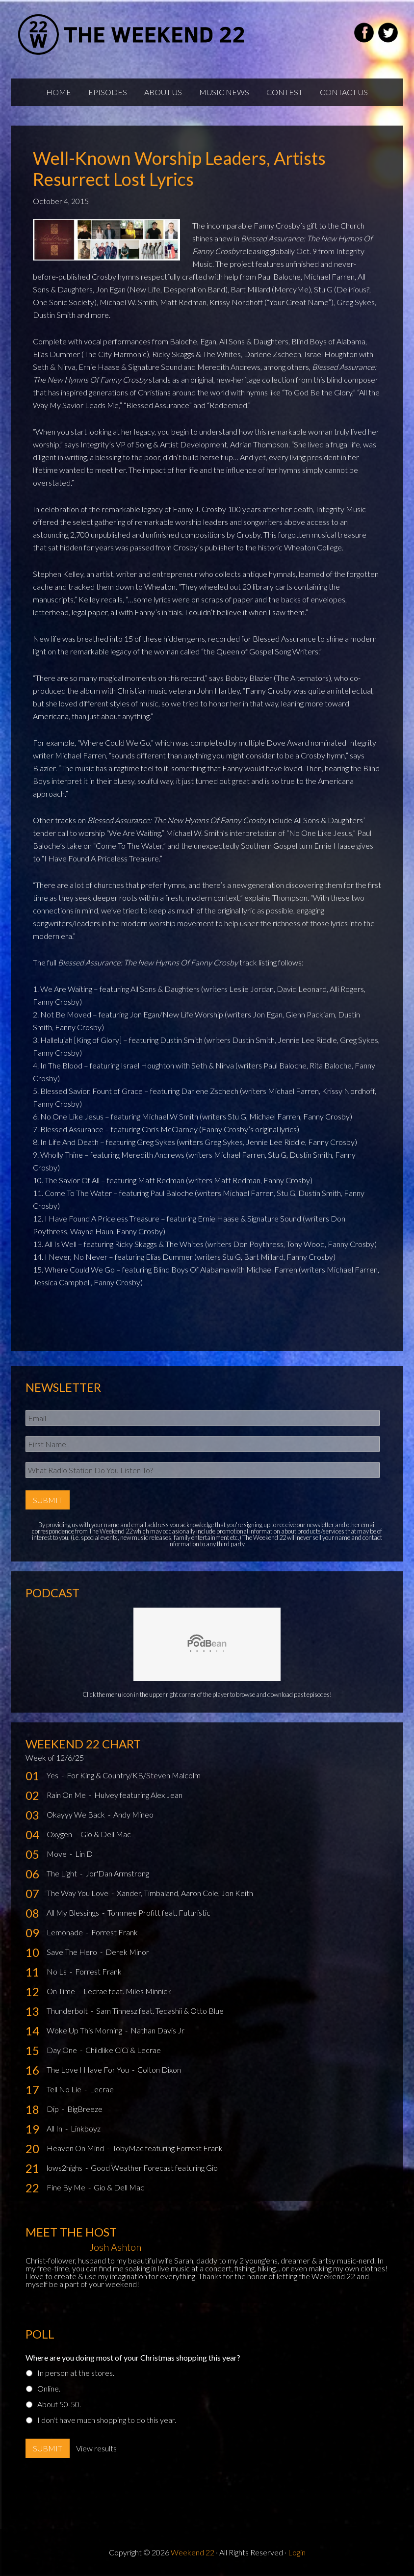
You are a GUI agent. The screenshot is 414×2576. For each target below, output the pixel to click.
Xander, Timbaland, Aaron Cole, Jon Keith (185, 1893)
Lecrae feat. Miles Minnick (127, 1991)
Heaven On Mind (76, 2148)
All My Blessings (74, 1912)
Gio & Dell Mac (105, 1834)
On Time (62, 1991)
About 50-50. (59, 2404)
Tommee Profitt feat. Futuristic (158, 1912)
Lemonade (65, 1932)
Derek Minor (127, 1951)
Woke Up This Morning (85, 2030)
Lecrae (102, 2089)
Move (57, 1853)
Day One (62, 2050)
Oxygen (60, 1834)
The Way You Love (78, 1893)
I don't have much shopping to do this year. (106, 2419)
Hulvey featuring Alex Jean (138, 1794)
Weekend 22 (192, 2552)
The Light (62, 1873)
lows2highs (65, 2167)
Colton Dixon (159, 2069)
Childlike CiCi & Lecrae (123, 2050)
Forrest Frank (114, 1932)
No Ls (57, 1971)
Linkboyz (86, 2128)
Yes (53, 1775)
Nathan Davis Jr (157, 2030)
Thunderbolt (68, 2010)
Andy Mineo (133, 1814)
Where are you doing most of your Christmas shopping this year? (133, 2357)
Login (297, 2552)
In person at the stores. (75, 2372)
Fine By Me (67, 2187)
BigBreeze (85, 2108)
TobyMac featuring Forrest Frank (167, 2148)
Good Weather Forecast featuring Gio (154, 2167)
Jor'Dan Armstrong (117, 1873)
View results (96, 2448)
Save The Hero (73, 1951)
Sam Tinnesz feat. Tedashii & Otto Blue (160, 2010)
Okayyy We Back (76, 1814)
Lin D (84, 1853)
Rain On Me (67, 1794)
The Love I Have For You (88, 2069)
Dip (53, 2108)
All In (55, 2128)
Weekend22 (132, 34)
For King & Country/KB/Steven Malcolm (134, 1775)
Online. (48, 2388)
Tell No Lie (65, 2089)
